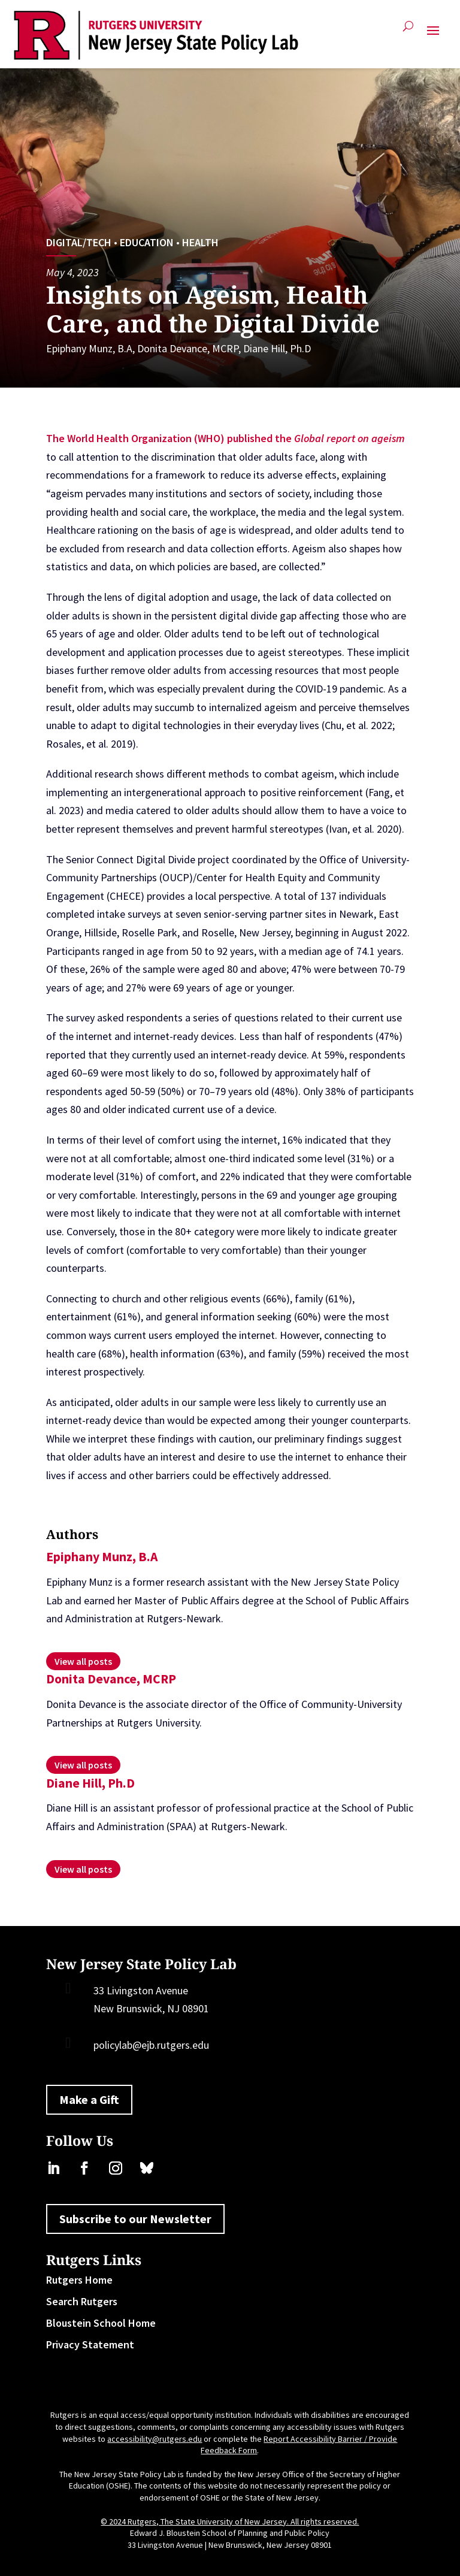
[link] (156, 35)
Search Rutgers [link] (81, 2301)
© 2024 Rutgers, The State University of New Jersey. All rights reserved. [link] (230, 2521)
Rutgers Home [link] (79, 2280)
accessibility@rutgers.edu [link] (154, 2438)
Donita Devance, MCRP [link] (187, 348)
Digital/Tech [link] (78, 242)
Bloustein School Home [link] (101, 2323)
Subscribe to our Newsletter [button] (135, 2218)
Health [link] (200, 242)
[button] (433, 35)
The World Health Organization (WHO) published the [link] (170, 438)
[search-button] (408, 31)
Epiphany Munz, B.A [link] (89, 348)
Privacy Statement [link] (90, 2344)
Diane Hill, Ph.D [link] (277, 348)
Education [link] (147, 242)
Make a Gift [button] (89, 2099)
